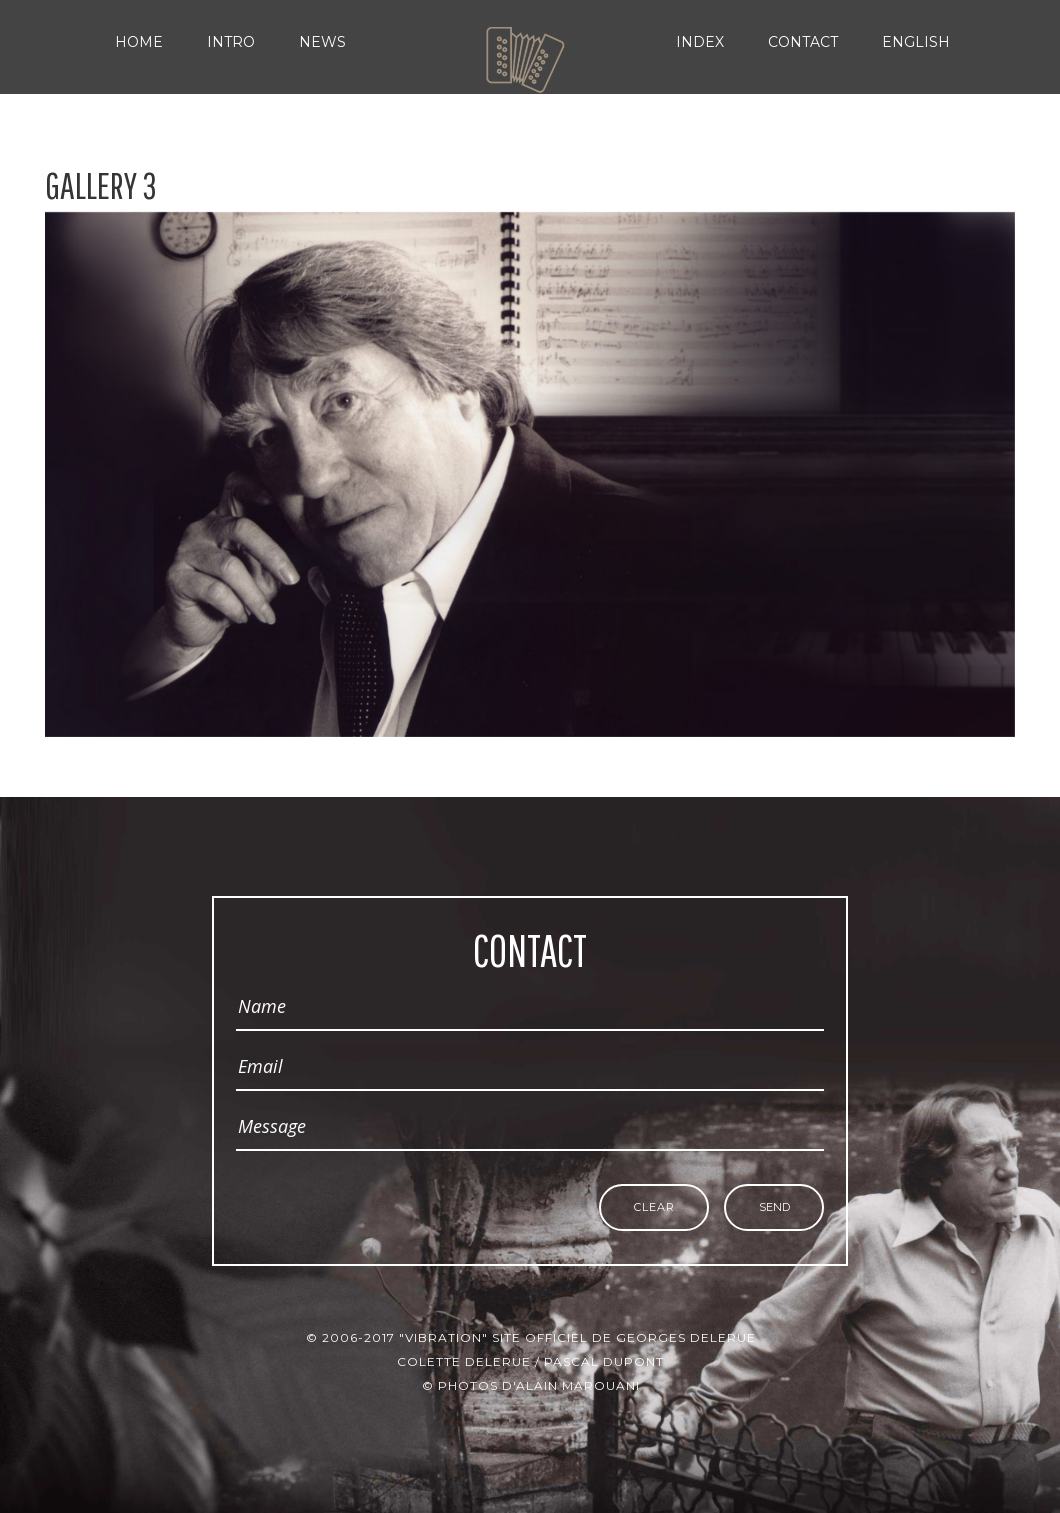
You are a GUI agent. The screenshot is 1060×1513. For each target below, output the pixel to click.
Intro (231, 42)
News (322, 42)
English (916, 42)
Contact (803, 42)
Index (700, 42)
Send (774, 1207)
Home (139, 42)
